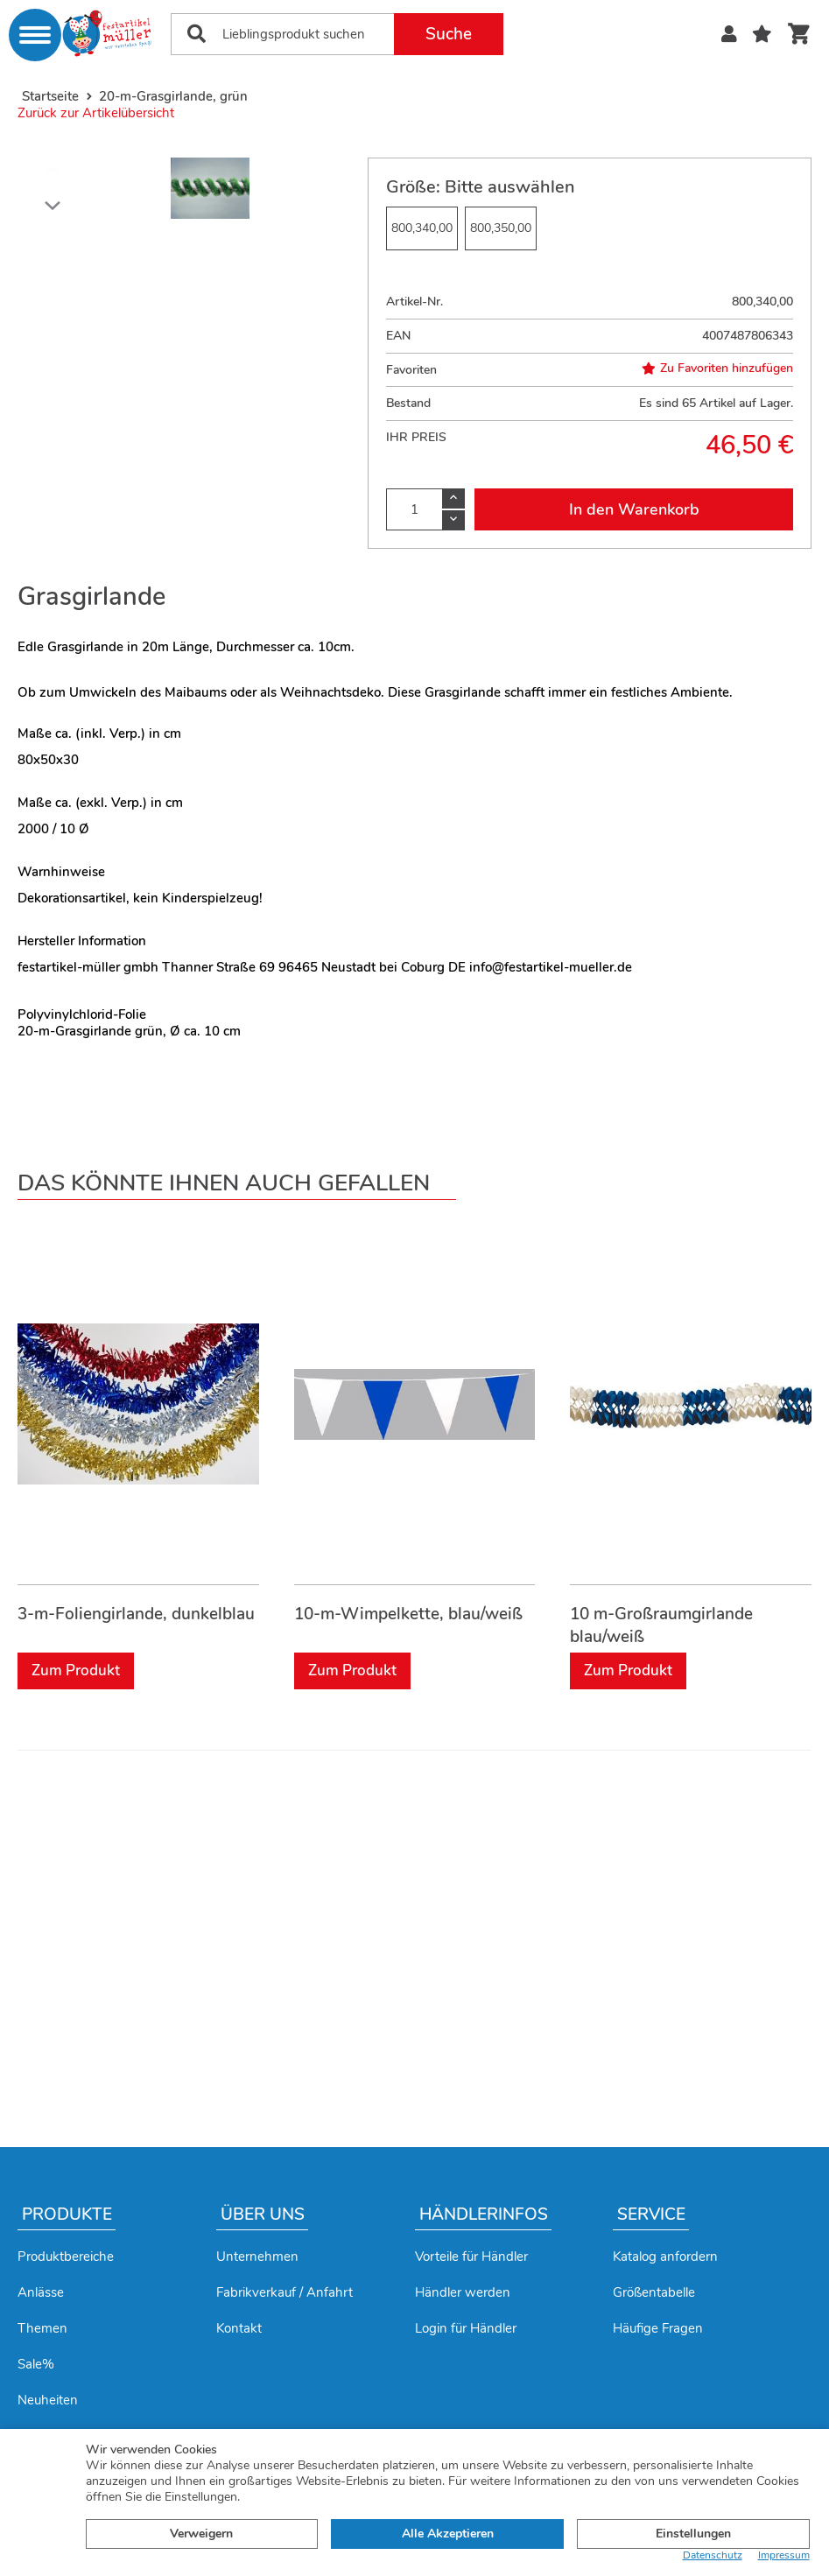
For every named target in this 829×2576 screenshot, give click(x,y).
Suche (448, 34)
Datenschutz (712, 2555)
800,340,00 (422, 228)
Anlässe (41, 2292)
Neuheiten (48, 2400)
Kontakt (239, 2328)
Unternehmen (257, 2256)
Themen (42, 2328)
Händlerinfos (483, 2214)
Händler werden (462, 2292)
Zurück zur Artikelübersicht (96, 113)
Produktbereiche (66, 2256)
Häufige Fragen (658, 2328)
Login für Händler (465, 2328)
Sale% (36, 2364)
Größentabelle (654, 2292)
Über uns (263, 2214)
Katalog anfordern (665, 2256)
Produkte (67, 2214)
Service (651, 2214)
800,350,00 (500, 228)
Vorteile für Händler (471, 2256)
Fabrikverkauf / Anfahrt (284, 2292)
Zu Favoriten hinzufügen (717, 368)
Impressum (784, 2555)
